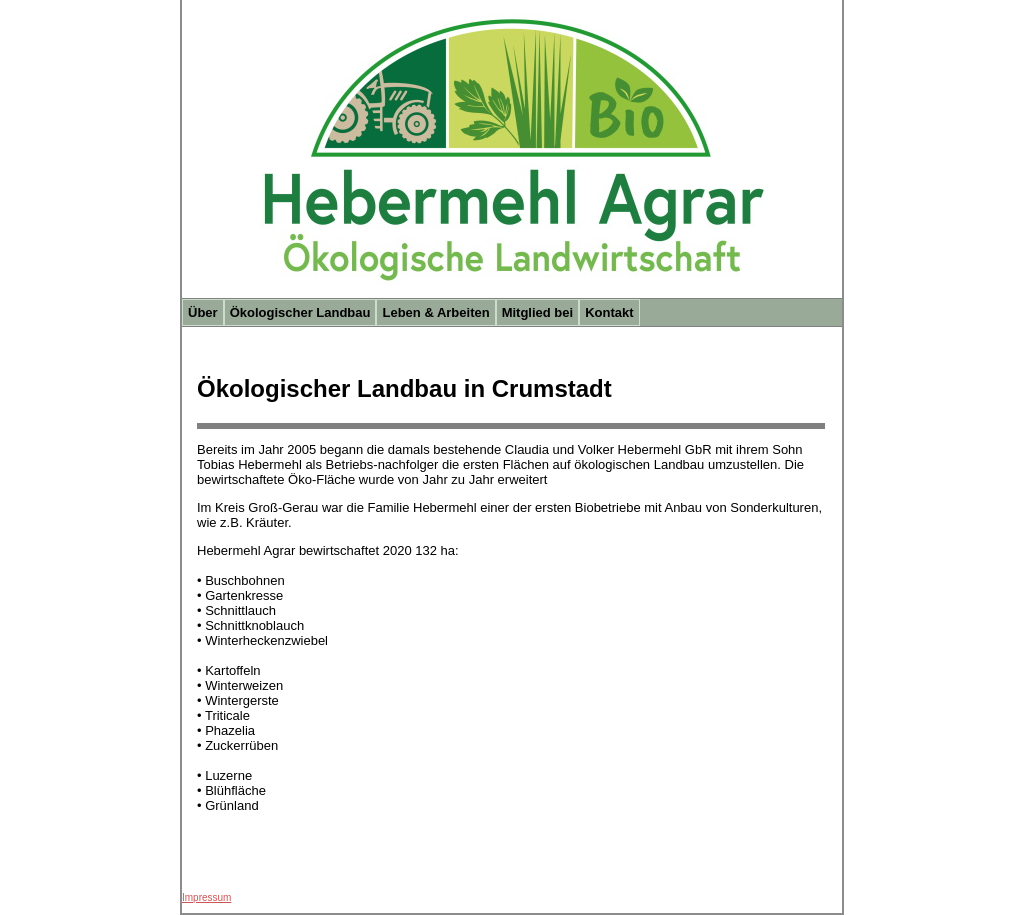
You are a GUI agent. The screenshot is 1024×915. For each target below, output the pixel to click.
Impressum (206, 897)
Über (203, 312)
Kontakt (609, 312)
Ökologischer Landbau (300, 312)
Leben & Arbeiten (435, 312)
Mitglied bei (538, 312)
